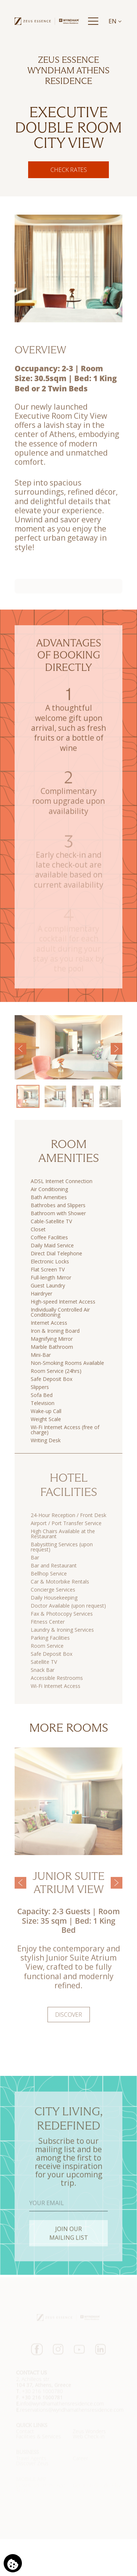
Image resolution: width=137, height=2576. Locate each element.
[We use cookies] (13, 2563)
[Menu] (93, 21)
